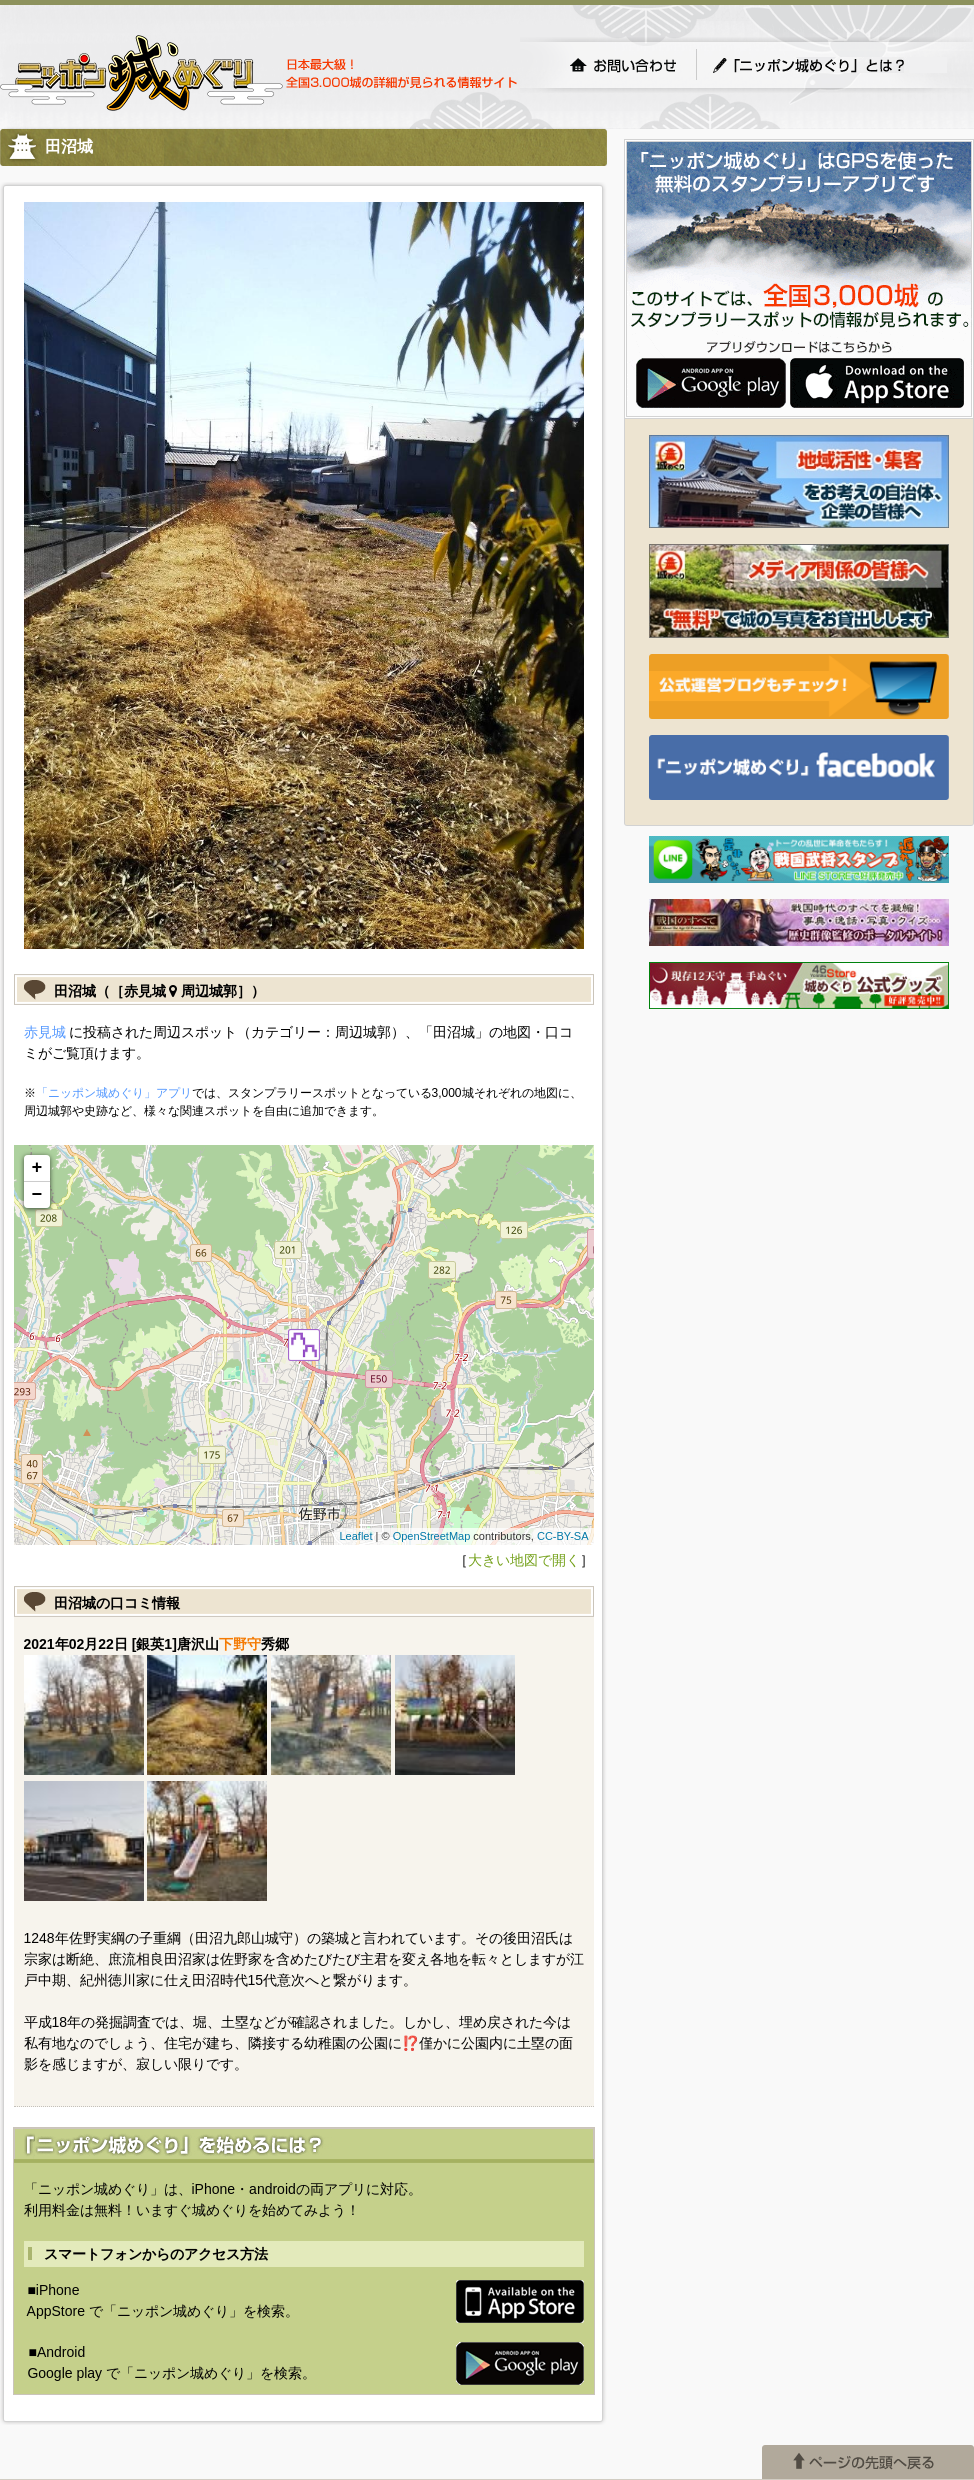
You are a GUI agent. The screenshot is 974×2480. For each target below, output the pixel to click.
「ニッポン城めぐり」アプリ (114, 1093)
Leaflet (355, 1536)
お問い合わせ (623, 65)
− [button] (37, 1195)
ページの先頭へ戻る (868, 2462)
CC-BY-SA (563, 1536)
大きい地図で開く (524, 1560)
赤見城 (45, 1032)
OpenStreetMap (432, 1536)
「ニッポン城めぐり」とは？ (829, 65)
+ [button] (37, 1168)
